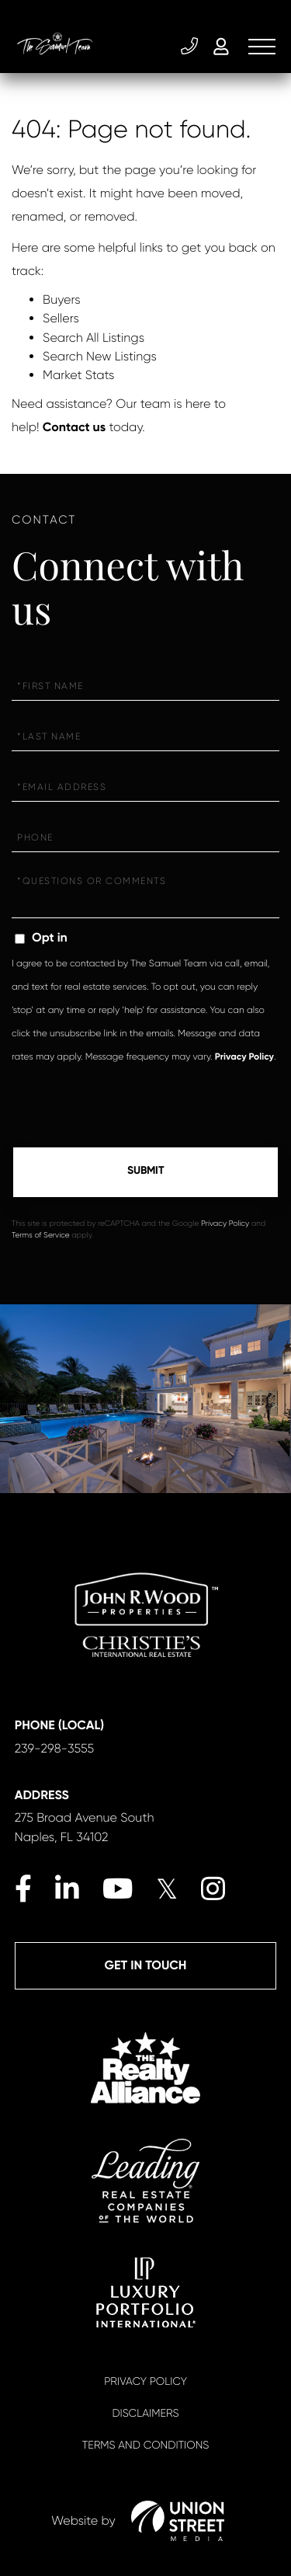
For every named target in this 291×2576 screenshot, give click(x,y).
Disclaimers (145, 2413)
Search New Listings (100, 356)
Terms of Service (41, 1235)
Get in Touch (146, 1965)
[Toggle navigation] (261, 46)
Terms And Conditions (145, 2445)
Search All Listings (93, 337)
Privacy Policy (244, 1057)
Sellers (61, 318)
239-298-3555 (189, 46)
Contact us (74, 427)
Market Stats (78, 374)
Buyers (62, 299)
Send (145, 1172)
